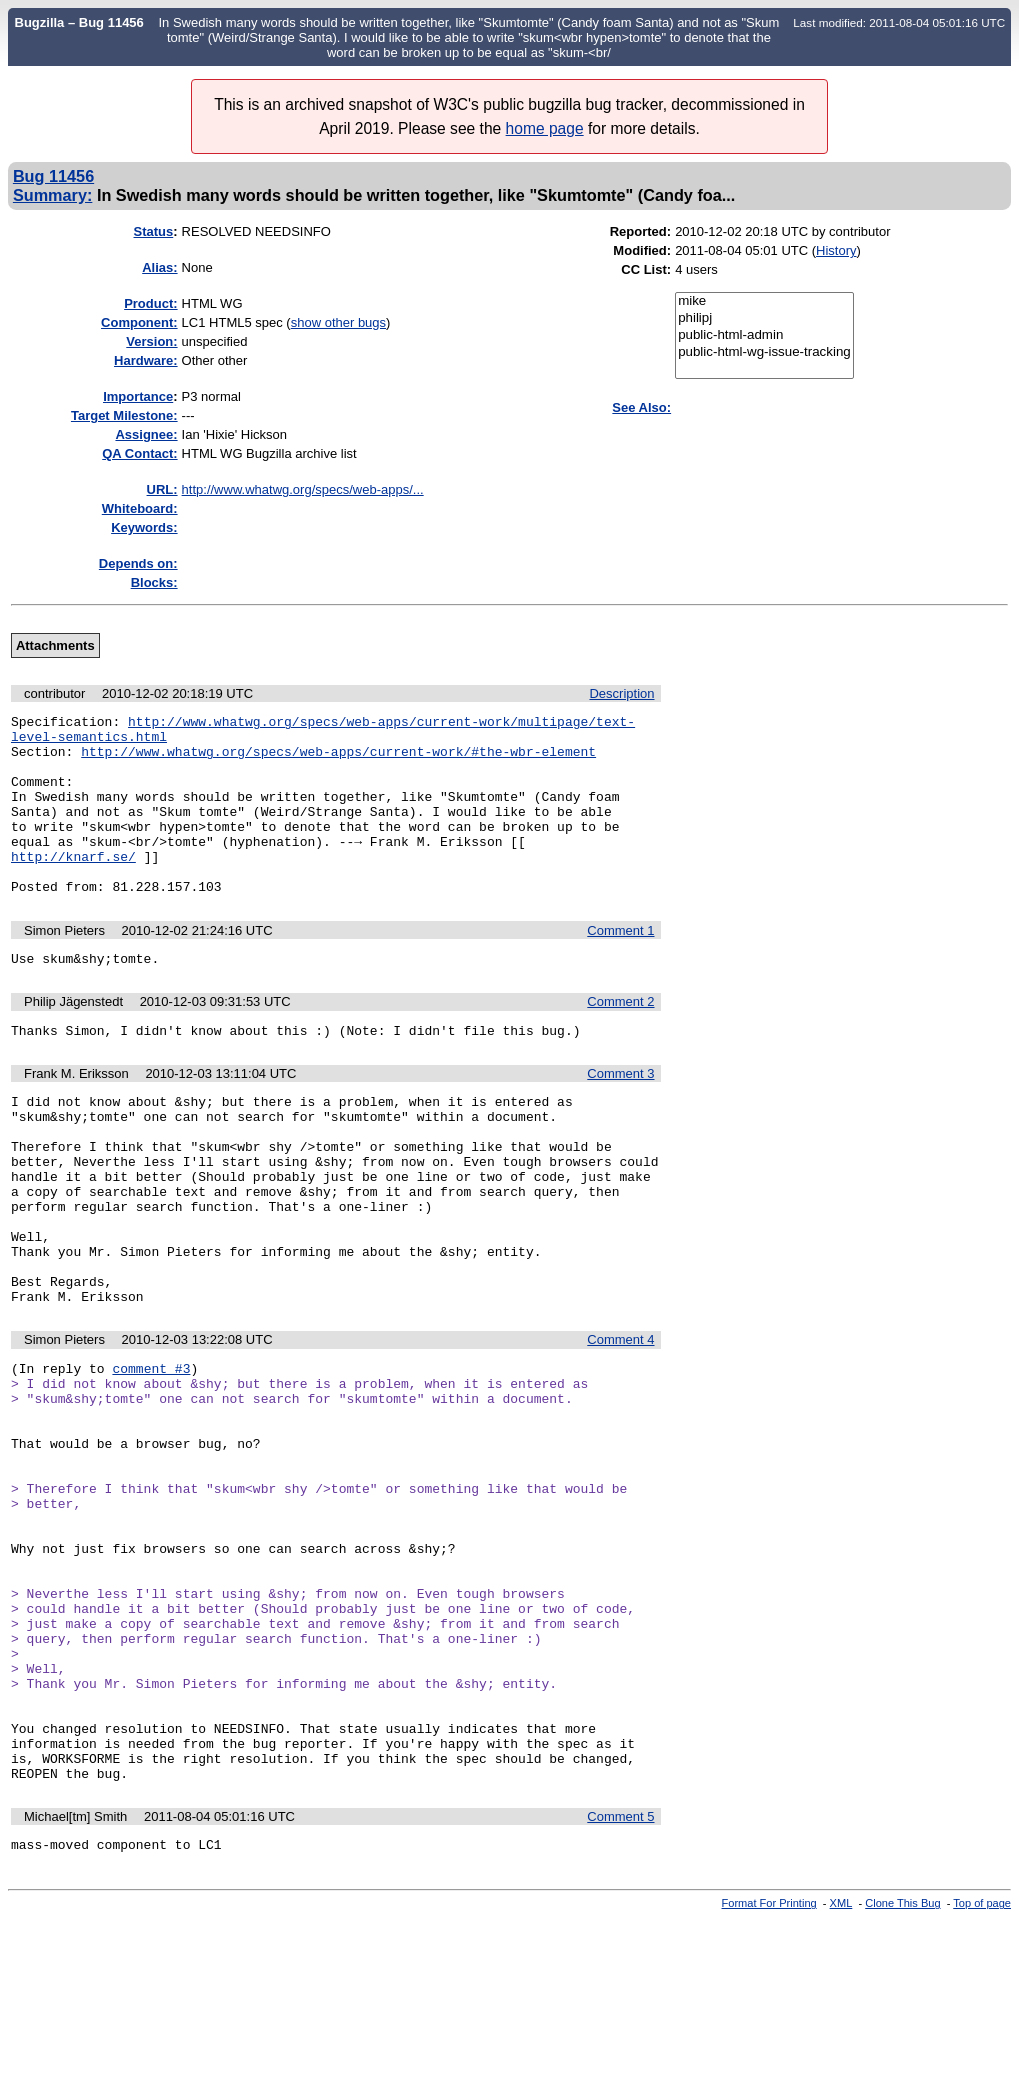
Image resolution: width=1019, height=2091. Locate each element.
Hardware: (146, 360)
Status (154, 231)
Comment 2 (620, 1040)
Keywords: (144, 527)
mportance (138, 396)
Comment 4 (620, 1423)
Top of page (982, 2074)
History (836, 250)
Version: (151, 341)
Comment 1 (620, 966)
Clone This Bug (902, 2074)
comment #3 (151, 1455)
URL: (162, 489)
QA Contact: (139, 453)
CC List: (646, 269)
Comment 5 (620, 1984)
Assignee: (146, 434)
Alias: (159, 267)
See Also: (641, 407)
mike (764, 301)
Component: (139, 322)
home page (545, 128)
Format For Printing (769, 2074)
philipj (764, 318)
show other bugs (338, 322)
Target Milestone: (124, 415)
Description (621, 693)
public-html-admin (764, 335)
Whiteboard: (140, 508)
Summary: (52, 195)
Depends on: (138, 563)
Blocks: (154, 582)
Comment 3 (620, 1115)
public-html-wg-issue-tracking (764, 352)
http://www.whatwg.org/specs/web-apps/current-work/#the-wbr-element (338, 760)
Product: (150, 303)
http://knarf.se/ (73, 886)
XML (841, 2074)
